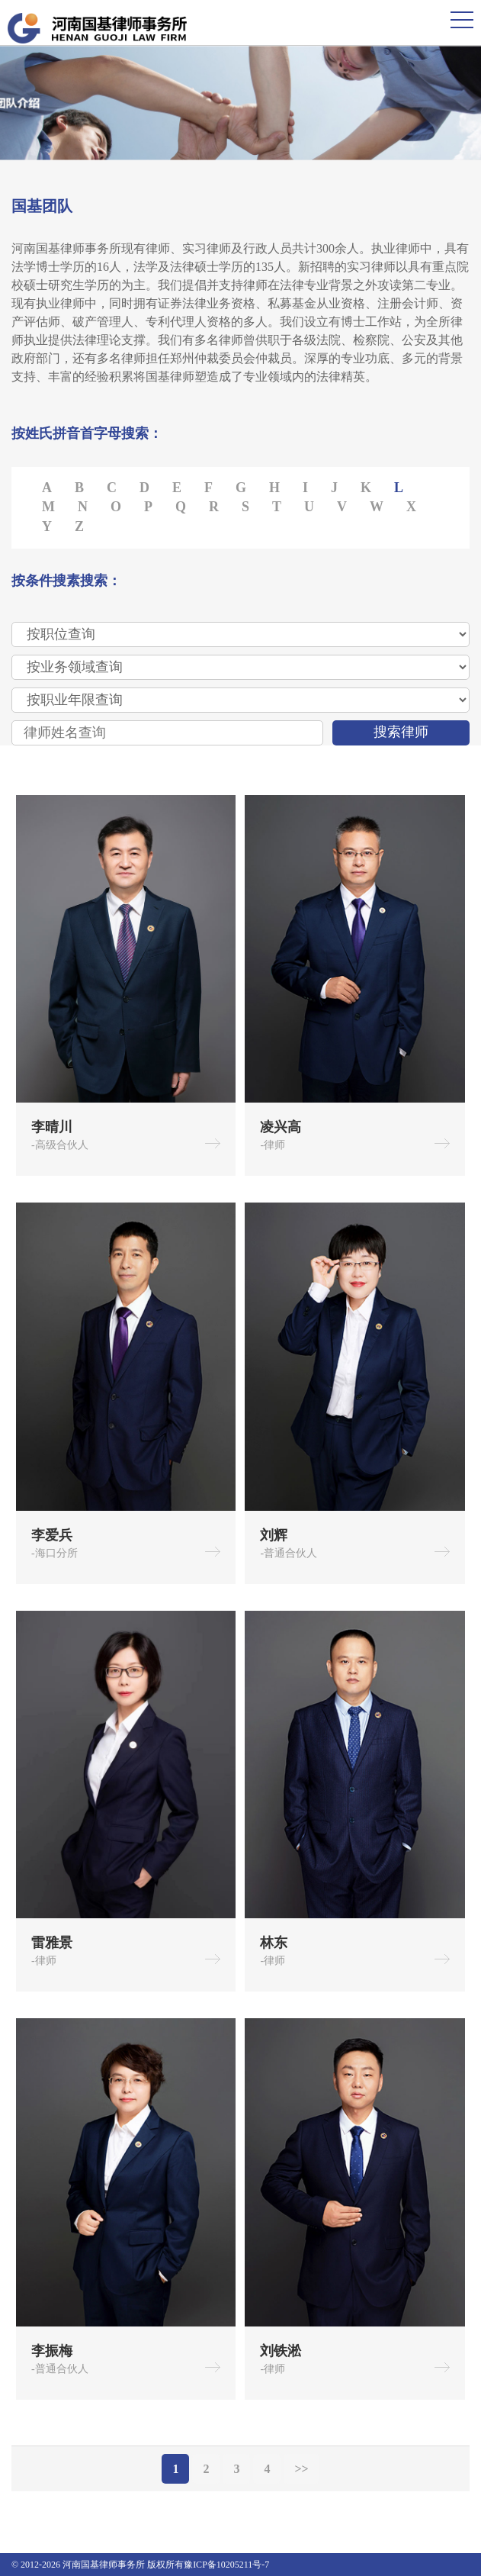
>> (301, 2468)
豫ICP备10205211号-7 (226, 2564)
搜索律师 (401, 731)
